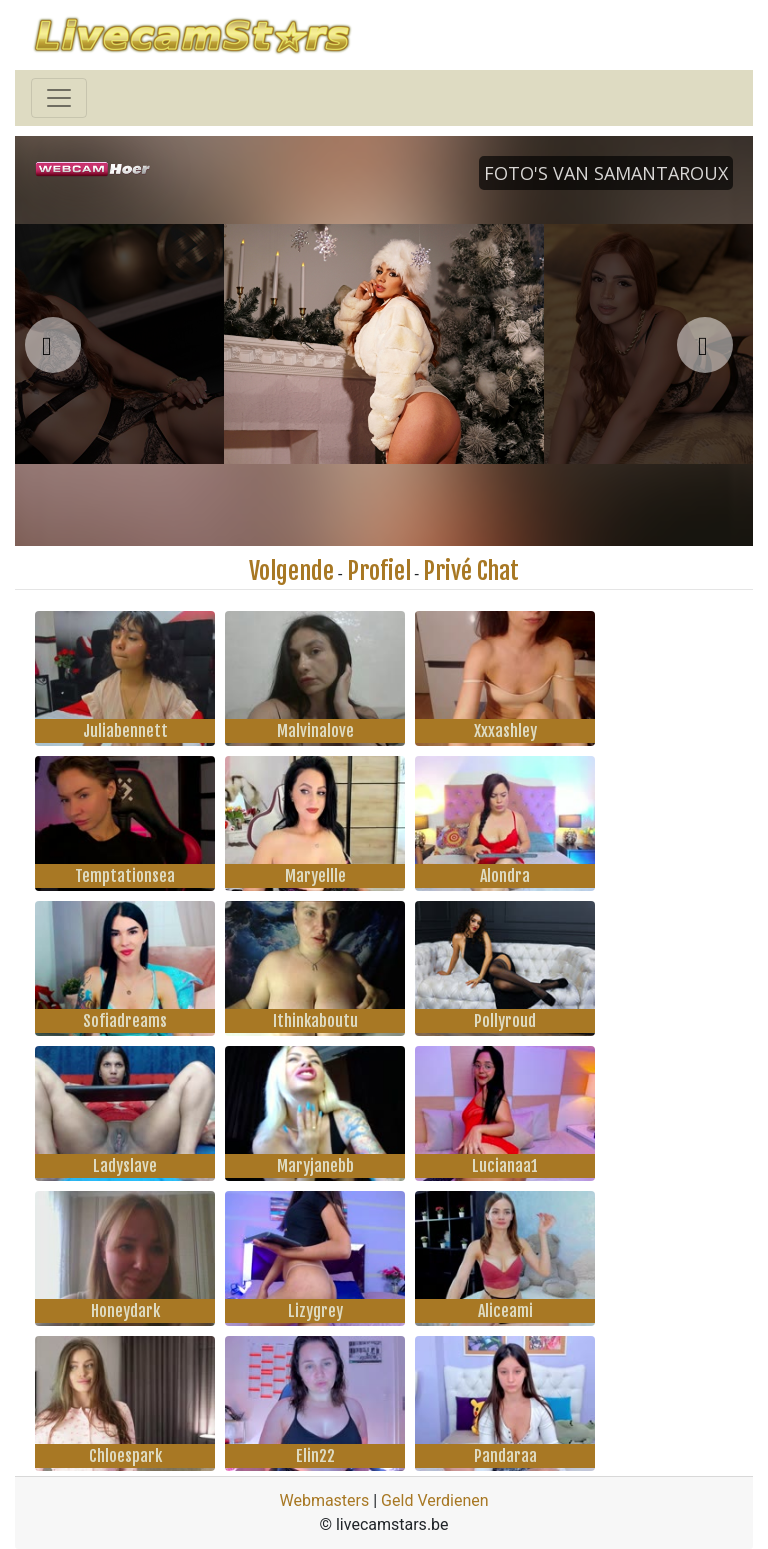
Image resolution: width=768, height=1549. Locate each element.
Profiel (379, 571)
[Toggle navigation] (59, 98)
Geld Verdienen (434, 1500)
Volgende (291, 571)
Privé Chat (471, 571)
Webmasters (324, 1500)
